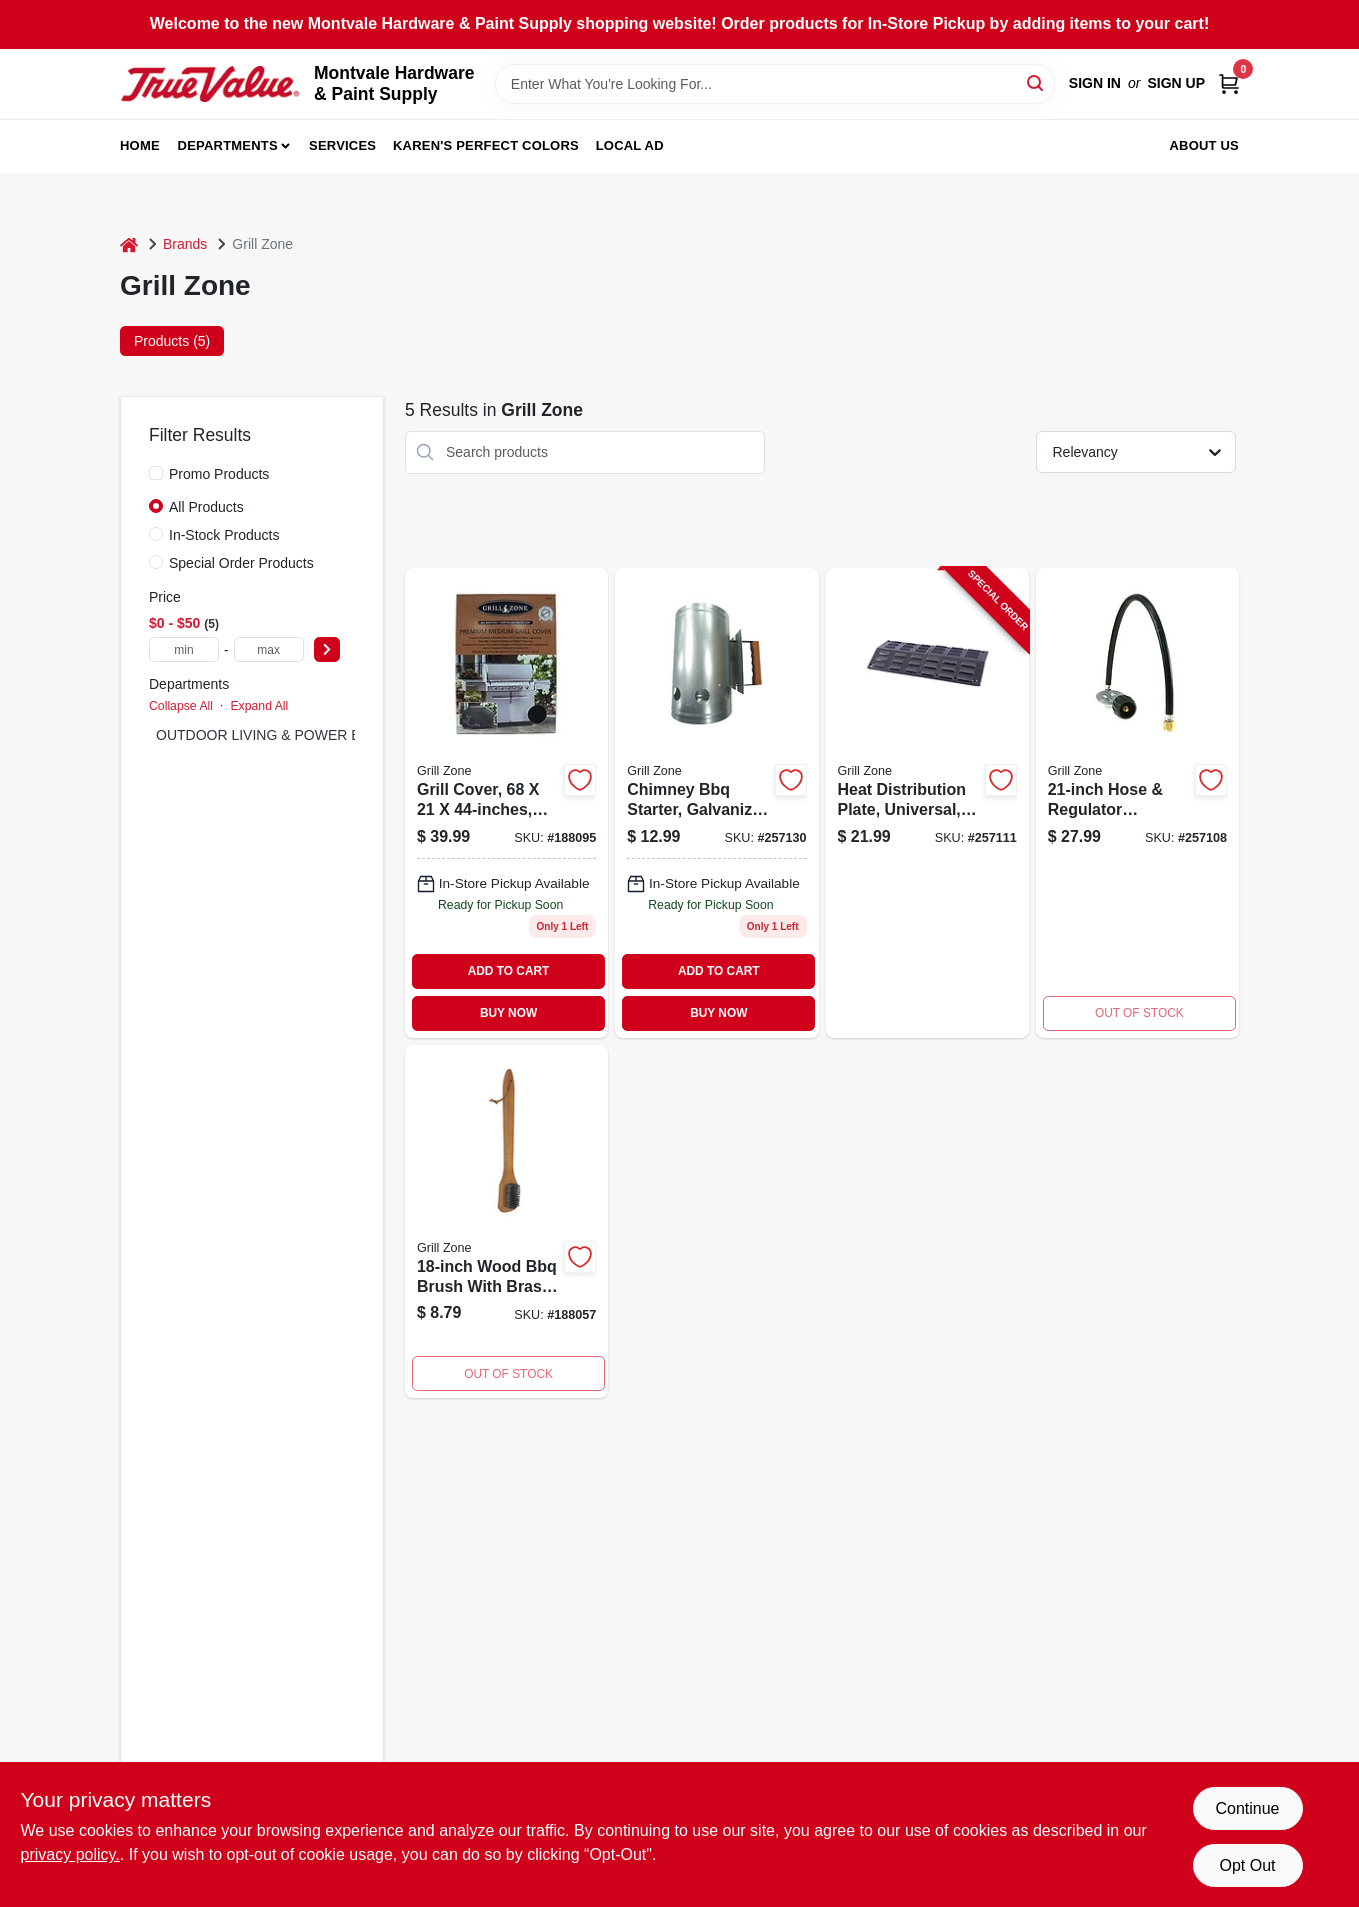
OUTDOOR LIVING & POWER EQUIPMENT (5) (305, 735)
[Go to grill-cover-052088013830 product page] (506, 803)
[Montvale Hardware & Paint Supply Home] (210, 84)
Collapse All (181, 706)
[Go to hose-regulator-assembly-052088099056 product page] (1137, 803)
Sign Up (1176, 83)
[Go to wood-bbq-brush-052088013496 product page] (506, 1222)
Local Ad (630, 145)
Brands (185, 244)
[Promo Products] (156, 473)
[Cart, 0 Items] (1229, 83)
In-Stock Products (224, 535)
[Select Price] (327, 649)
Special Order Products (241, 563)
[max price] (269, 649)
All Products (206, 507)
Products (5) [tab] (172, 341)
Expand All (259, 706)
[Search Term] (775, 84)
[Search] (1036, 82)
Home (140, 145)
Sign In (1095, 83)
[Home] (129, 244)
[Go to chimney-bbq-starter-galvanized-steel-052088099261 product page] (716, 803)
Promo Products (219, 474)
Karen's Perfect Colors (486, 145)
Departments (228, 145)
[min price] (184, 649)
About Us (1205, 145)
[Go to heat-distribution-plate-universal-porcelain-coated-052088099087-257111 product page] (927, 803)
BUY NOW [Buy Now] (508, 1013)
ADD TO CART (509, 971)
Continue (1247, 1808)
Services (342, 145)
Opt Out (1247, 1865)
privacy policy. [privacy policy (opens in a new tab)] (70, 1854)
